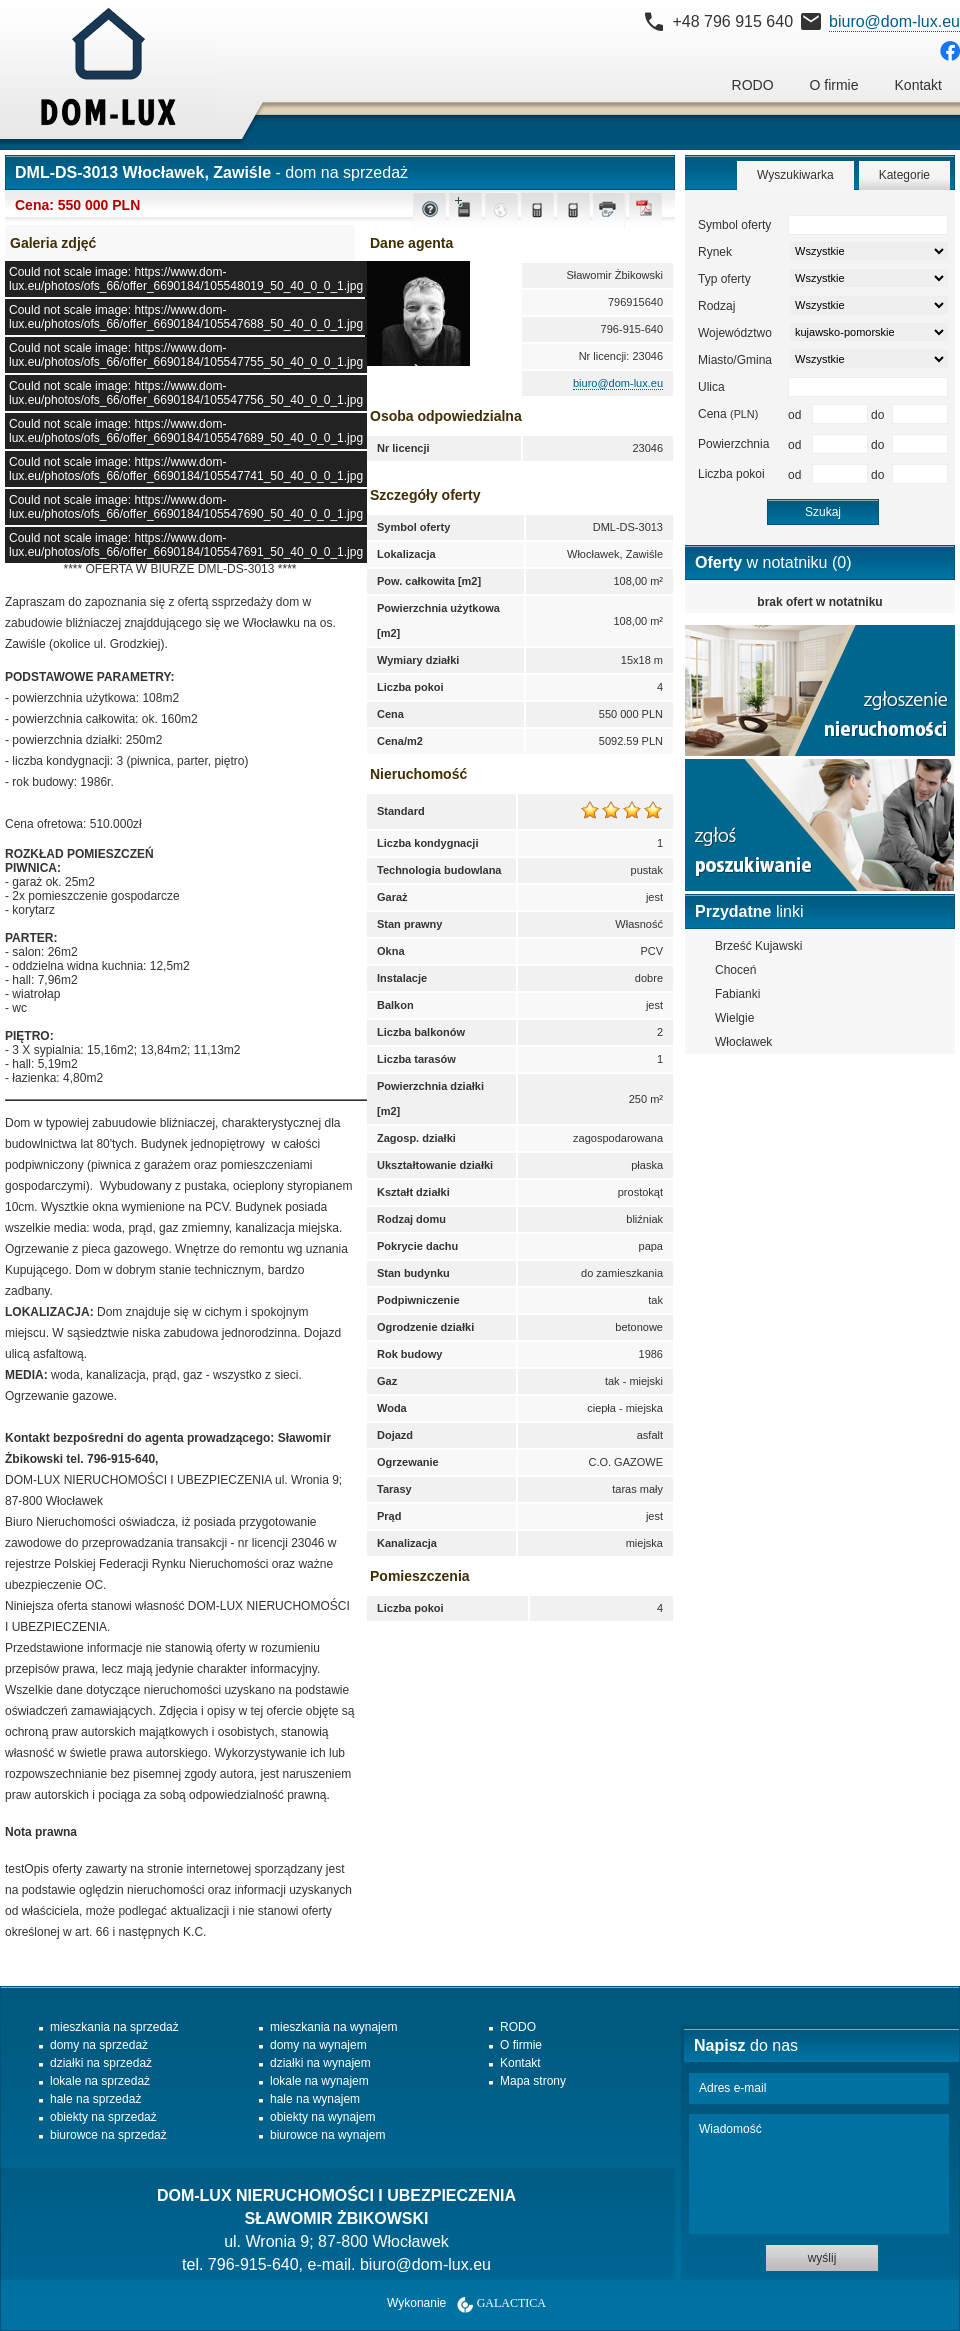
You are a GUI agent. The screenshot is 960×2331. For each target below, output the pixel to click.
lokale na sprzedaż (100, 2081)
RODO (753, 85)
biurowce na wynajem (327, 2135)
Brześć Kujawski (758, 946)
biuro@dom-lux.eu (894, 21)
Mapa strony (533, 2081)
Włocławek (743, 1042)
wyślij (822, 2258)
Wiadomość (819, 2174)
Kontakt (918, 85)
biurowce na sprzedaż (108, 2135)
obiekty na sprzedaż (103, 2117)
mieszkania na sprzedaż (114, 2027)
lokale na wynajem (319, 2081)
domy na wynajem (318, 2045)
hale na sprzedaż (95, 2099)
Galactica (511, 2303)
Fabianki (737, 994)
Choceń (735, 970)
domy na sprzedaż (99, 2045)
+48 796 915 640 (732, 21)
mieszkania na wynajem (333, 2027)
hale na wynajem (315, 2099)
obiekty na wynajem (322, 2117)
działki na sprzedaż (101, 2063)
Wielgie (734, 1018)
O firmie (834, 85)
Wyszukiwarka (795, 175)
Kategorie (904, 175)
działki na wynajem (320, 2063)
